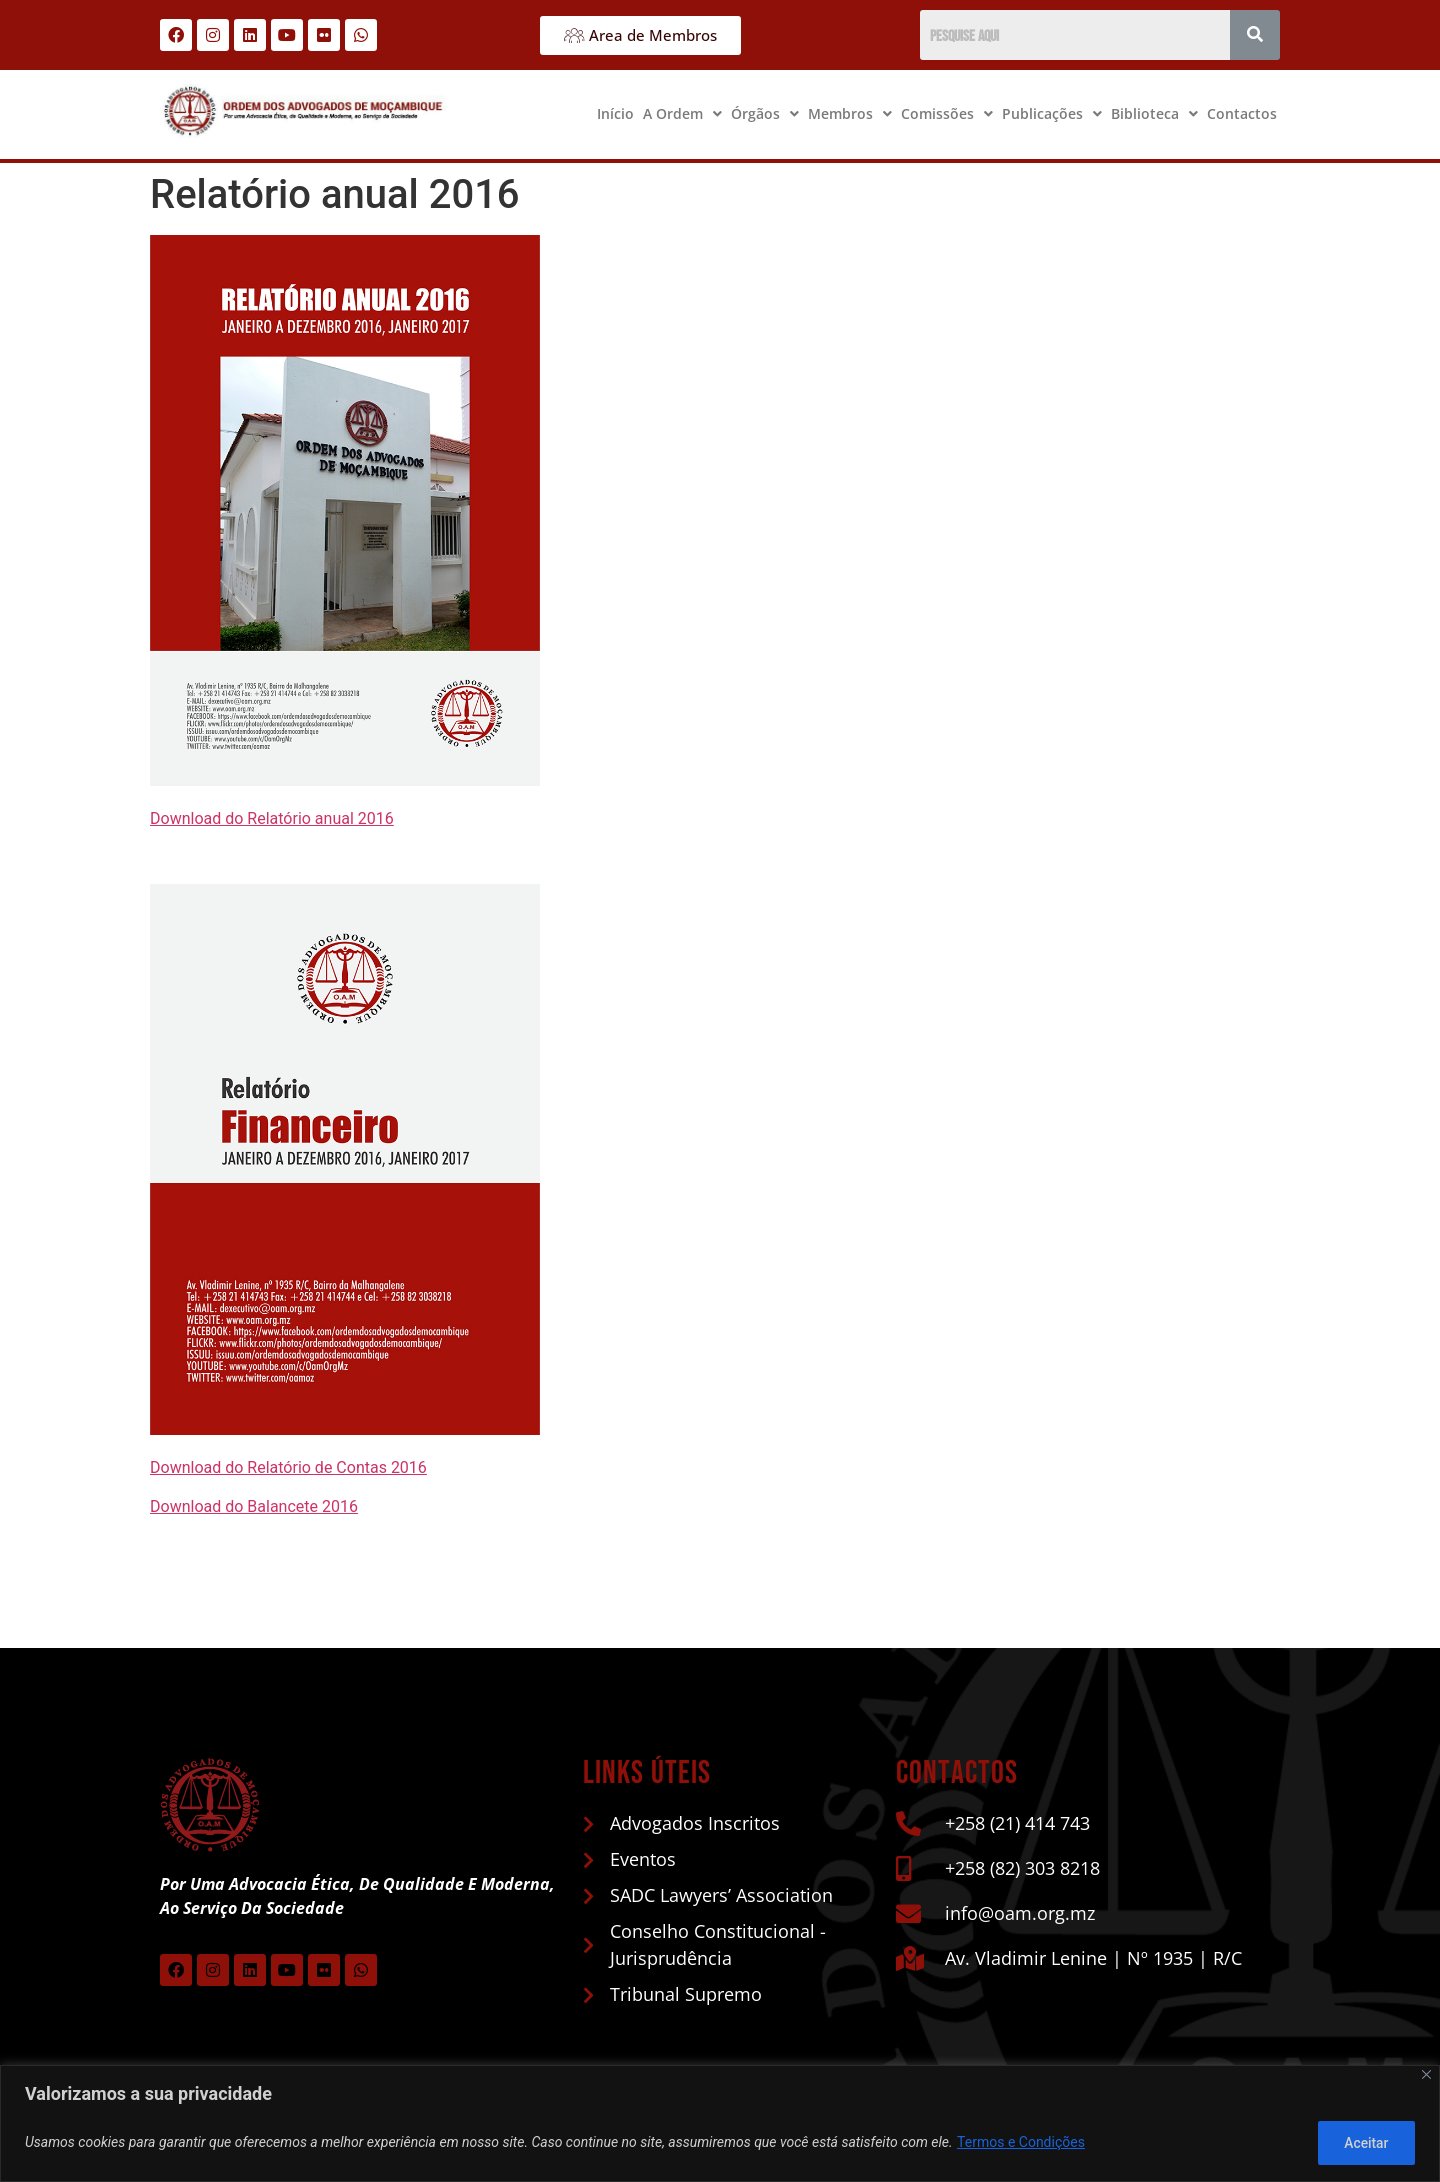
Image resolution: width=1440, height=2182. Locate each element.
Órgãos (765, 113)
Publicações (1052, 113)
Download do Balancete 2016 (254, 1506)
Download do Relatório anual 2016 (272, 818)
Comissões (947, 113)
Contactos (1242, 113)
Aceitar (1363, 2143)
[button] (682, 114)
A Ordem (682, 113)
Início (615, 113)
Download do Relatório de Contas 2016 (288, 1467)
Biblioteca (1154, 113)
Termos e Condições (1021, 2143)
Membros (850, 113)
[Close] (1426, 2076)
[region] (720, 2124)
